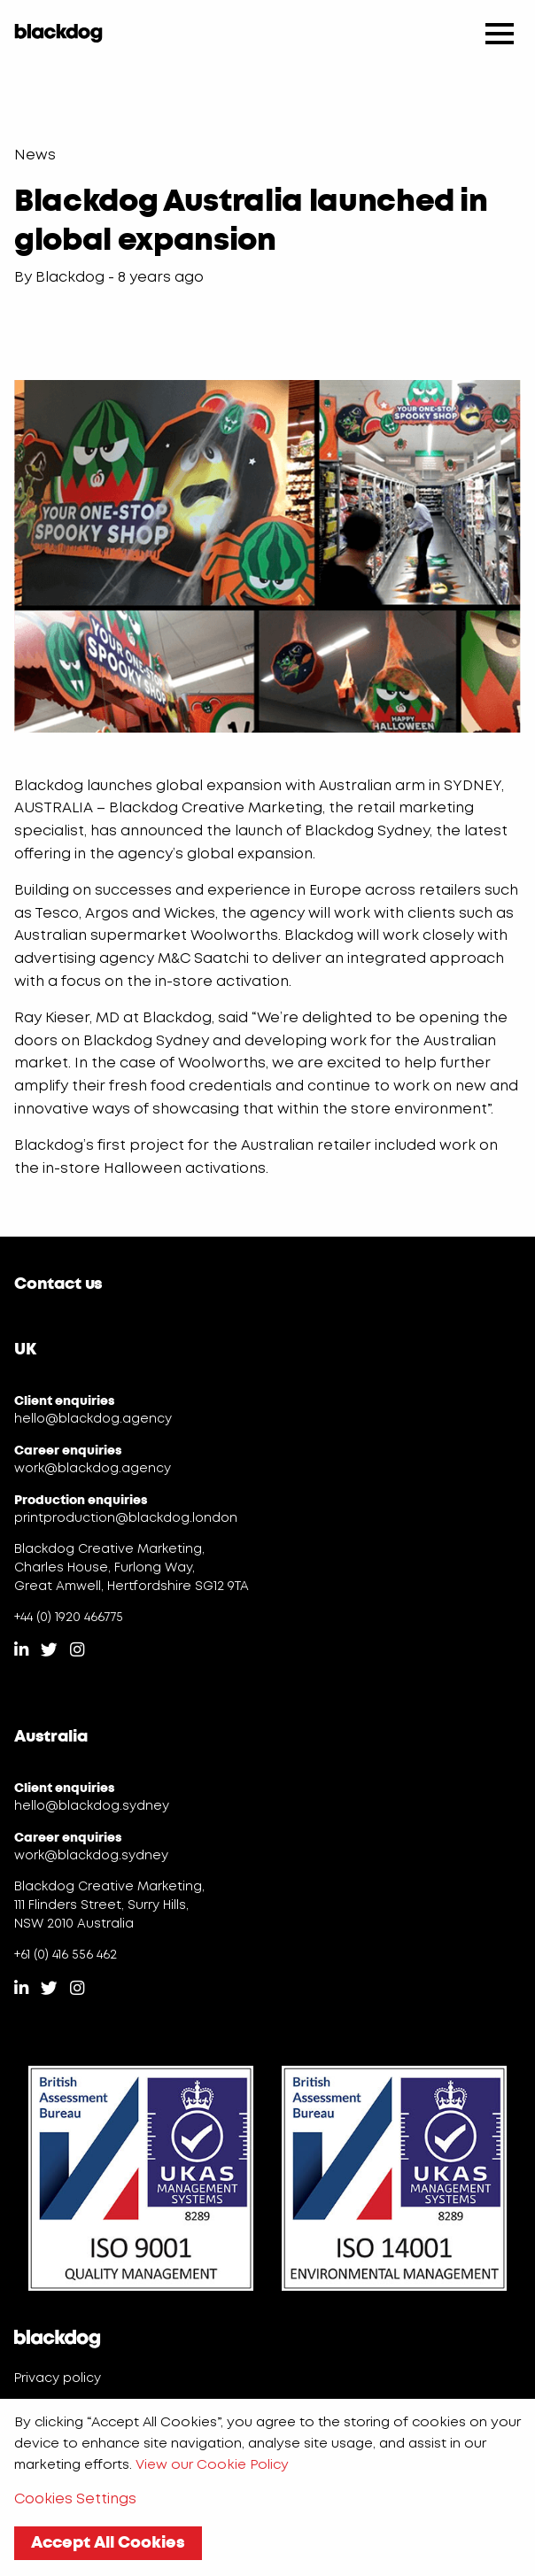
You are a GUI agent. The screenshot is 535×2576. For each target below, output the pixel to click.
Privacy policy (57, 2378)
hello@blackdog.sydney (91, 1806)
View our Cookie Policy (212, 2465)
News (35, 155)
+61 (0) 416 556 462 (65, 1955)
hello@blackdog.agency (93, 1419)
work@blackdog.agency (92, 1468)
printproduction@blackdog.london (125, 1518)
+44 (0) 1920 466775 (68, 1617)
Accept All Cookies (108, 2542)
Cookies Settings (75, 2499)
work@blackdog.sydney (91, 1856)
